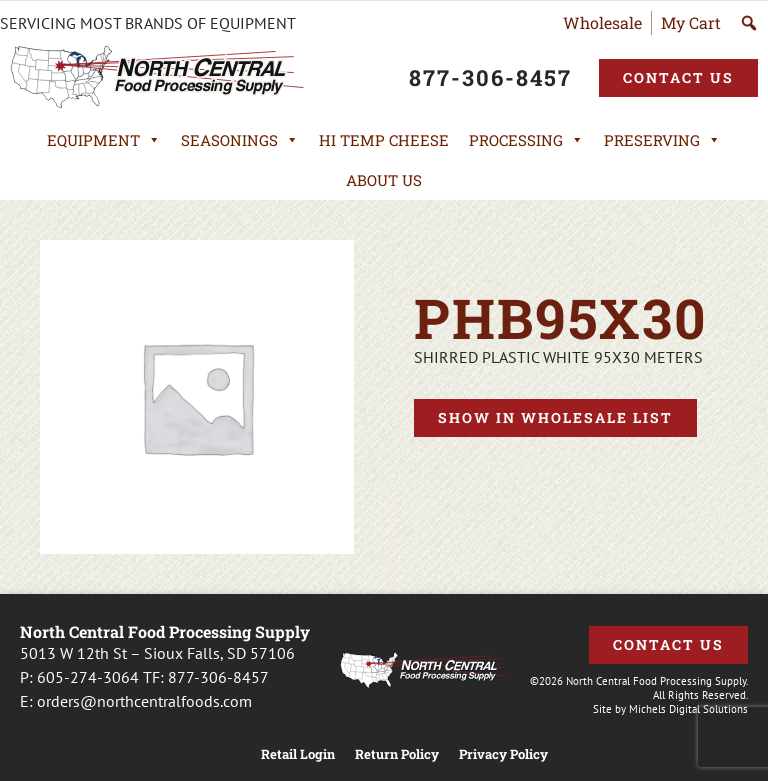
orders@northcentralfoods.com (144, 701)
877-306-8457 (218, 677)
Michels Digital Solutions (688, 709)
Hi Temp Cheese (384, 140)
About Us (384, 180)
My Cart (691, 22)
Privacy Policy (503, 754)
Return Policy (397, 754)
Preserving (662, 140)
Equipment (104, 140)
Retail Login (298, 754)
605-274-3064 (88, 677)
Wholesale (602, 22)
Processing (526, 140)
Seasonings (240, 140)
